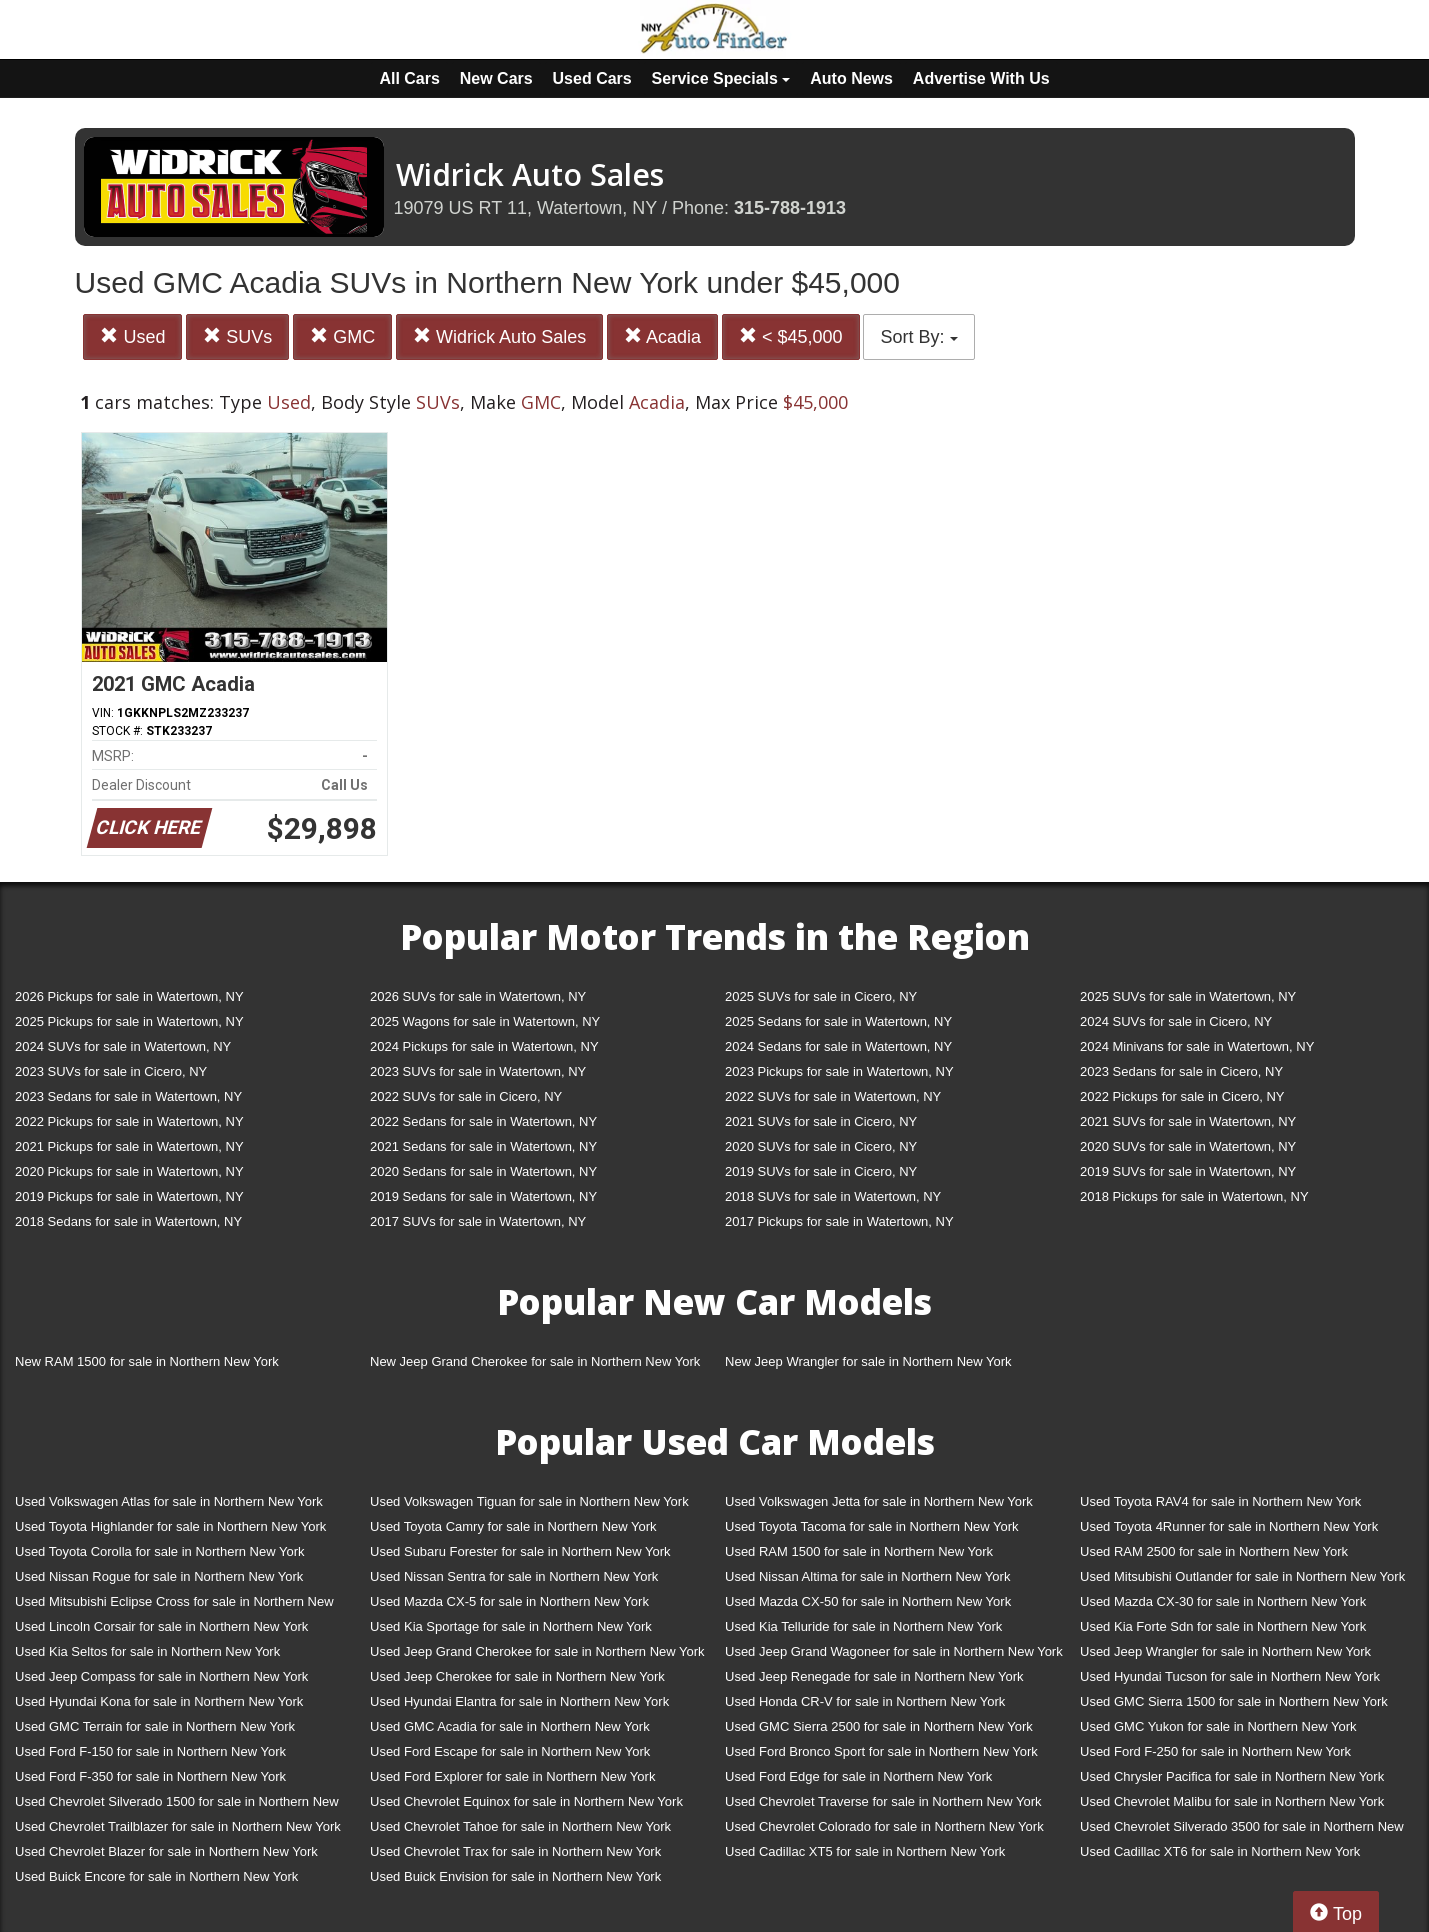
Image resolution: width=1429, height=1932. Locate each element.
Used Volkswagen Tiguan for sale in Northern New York (529, 1501)
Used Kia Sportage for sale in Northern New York (511, 1626)
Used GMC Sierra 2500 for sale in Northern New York (879, 1726)
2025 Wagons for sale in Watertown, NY (485, 1021)
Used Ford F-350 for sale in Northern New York (150, 1776)
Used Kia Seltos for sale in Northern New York (147, 1651)
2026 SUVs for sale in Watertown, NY (478, 996)
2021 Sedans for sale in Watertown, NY (483, 1146)
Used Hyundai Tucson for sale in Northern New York (1230, 1676)
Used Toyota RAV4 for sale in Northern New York (1220, 1501)
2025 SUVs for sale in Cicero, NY (821, 996)
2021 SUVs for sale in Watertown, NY (1188, 1121)
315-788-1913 (790, 208)
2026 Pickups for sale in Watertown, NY (129, 996)
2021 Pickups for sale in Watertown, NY (129, 1146)
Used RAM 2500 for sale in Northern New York (1214, 1551)
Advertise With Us (981, 78)
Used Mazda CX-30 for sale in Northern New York (1223, 1601)
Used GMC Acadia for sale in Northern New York (510, 1726)
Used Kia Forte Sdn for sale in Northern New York (1223, 1626)
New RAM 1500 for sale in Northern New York (147, 1361)
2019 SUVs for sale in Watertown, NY (1188, 1171)
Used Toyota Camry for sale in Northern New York (513, 1526)
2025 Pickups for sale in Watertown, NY (129, 1021)
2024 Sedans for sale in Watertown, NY (838, 1046)
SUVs (237, 336)
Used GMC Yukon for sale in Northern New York (1218, 1726)
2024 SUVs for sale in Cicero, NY (1176, 1021)
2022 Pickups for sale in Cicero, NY (1182, 1096)
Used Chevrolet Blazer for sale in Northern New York (166, 1851)
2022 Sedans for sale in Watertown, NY (483, 1121)
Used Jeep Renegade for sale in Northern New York (874, 1676)
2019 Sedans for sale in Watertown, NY (483, 1196)
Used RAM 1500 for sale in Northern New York (859, 1551)
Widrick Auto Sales (499, 336)
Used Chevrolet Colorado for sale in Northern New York (884, 1826)
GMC (342, 336)
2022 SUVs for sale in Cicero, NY (466, 1096)
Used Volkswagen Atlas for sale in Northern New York (169, 1501)
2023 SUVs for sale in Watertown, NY (478, 1071)
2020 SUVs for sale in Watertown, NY (1188, 1146)
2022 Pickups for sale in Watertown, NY (129, 1121)
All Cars (409, 78)
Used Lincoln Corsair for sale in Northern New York (161, 1626)
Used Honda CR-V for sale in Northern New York (865, 1701)
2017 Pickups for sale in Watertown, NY (839, 1221)
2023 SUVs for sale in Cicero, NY (111, 1071)
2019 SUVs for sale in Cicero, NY (821, 1171)
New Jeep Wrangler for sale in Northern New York (868, 1361)
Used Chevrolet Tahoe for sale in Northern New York (520, 1826)
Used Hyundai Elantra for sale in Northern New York (519, 1701)
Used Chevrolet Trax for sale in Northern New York (515, 1851)
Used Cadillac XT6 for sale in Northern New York (1220, 1851)
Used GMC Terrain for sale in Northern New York (155, 1726)
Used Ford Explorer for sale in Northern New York (512, 1776)
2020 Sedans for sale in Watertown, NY (483, 1171)
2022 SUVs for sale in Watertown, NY (833, 1096)
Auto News (851, 78)
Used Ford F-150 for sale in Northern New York (150, 1751)
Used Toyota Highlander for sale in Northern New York (170, 1526)
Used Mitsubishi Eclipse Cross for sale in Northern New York (174, 1605)
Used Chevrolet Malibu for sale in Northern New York (1232, 1801)
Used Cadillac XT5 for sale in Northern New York (865, 1851)
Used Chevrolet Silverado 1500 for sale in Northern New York (177, 1805)
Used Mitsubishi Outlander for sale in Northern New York (1242, 1576)
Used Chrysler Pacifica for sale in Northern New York (1232, 1776)
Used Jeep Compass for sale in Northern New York (161, 1676)
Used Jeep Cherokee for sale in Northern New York (517, 1676)
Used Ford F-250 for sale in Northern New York (1215, 1751)
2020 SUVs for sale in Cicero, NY (821, 1146)
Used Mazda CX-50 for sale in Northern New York (868, 1601)
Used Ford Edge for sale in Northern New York (858, 1776)
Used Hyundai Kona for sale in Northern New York (159, 1701)
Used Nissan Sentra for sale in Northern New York (514, 1576)
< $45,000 (791, 336)
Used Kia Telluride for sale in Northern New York (863, 1626)
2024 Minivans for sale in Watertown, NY (1197, 1046)
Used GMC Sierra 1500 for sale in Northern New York (1234, 1701)
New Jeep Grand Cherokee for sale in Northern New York (535, 1361)
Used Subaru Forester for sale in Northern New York (520, 1551)
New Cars (496, 78)
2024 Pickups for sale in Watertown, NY (484, 1046)
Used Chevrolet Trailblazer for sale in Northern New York (178, 1826)
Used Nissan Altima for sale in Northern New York (867, 1576)
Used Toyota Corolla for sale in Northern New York (160, 1551)
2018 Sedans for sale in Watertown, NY (128, 1221)
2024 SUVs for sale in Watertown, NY (123, 1046)
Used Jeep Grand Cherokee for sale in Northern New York (537, 1651)
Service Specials (721, 78)
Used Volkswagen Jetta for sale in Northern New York (879, 1501)
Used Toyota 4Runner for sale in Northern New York (1229, 1526)
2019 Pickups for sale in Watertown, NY (129, 1196)
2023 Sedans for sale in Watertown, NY (128, 1096)
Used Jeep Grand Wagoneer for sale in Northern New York (894, 1651)
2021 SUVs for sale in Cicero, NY (821, 1121)
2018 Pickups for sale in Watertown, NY (1194, 1196)
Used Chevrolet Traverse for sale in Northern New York (883, 1801)
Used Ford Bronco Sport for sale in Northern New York (881, 1751)
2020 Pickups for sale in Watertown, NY (129, 1171)
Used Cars (592, 78)
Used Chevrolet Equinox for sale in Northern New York (526, 1801)
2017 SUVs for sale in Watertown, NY (478, 1221)
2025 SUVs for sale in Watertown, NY (1188, 996)
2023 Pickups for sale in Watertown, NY (839, 1071)
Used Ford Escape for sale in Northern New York (510, 1751)
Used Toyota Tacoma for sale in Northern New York (872, 1526)
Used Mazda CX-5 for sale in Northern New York (509, 1601)
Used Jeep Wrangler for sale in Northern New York (1225, 1651)
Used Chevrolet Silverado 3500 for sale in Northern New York (1242, 1830)
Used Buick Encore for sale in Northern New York (156, 1876)
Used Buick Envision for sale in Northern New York (515, 1876)
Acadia (662, 336)
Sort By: (918, 337)
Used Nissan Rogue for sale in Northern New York (159, 1576)
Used (132, 336)
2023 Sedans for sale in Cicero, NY (1181, 1071)
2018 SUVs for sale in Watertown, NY (833, 1196)
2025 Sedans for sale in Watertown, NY (838, 1021)
